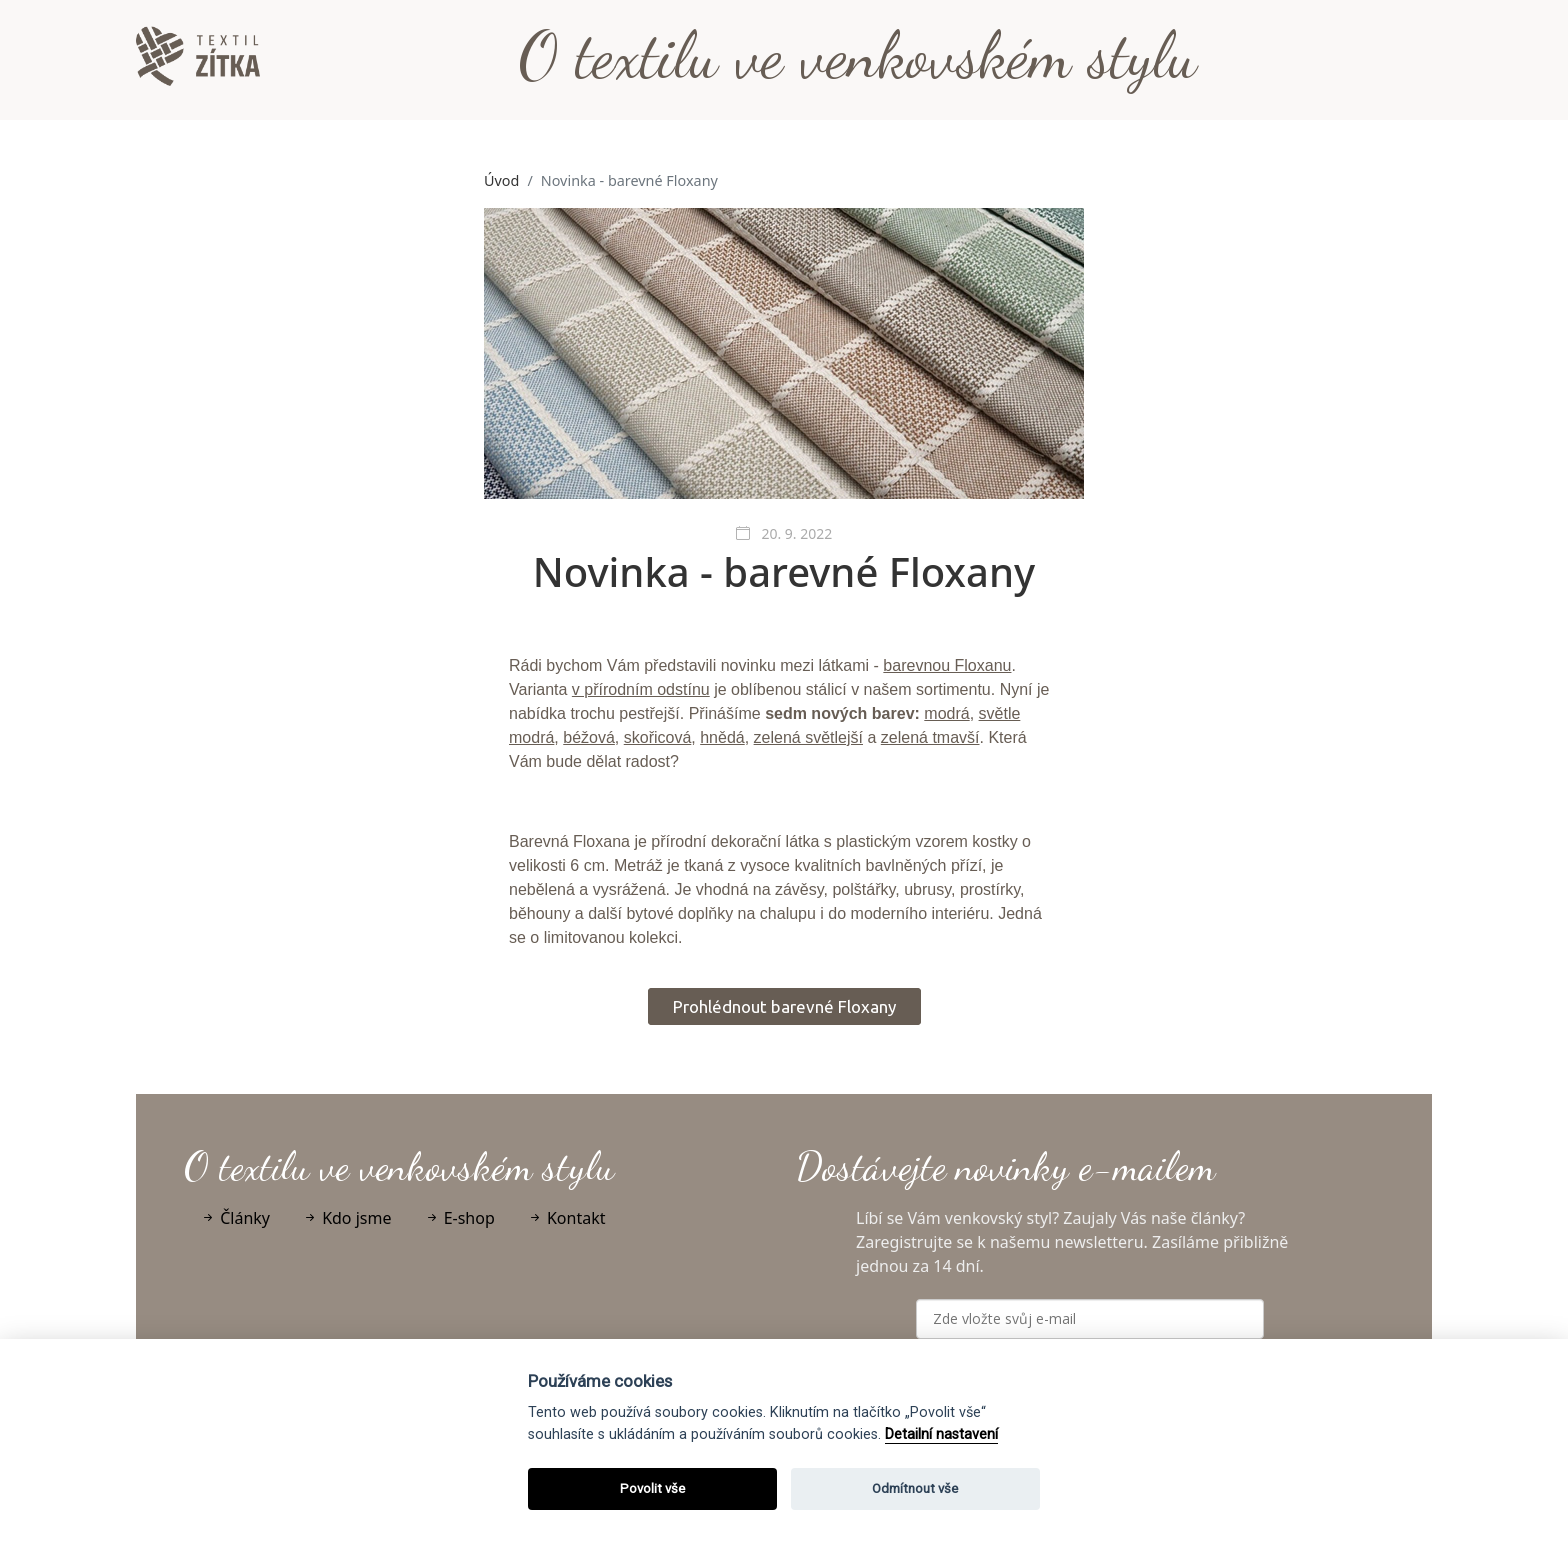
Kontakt (566, 1218)
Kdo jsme (347, 1218)
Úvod (501, 180)
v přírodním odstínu (641, 689)
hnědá (722, 737)
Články (235, 1218)
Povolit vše (652, 1488)
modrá (946, 713)
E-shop (459, 1218)
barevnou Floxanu (947, 665)
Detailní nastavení (941, 1434)
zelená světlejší (808, 737)
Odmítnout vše (915, 1488)
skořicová (658, 737)
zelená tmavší (930, 737)
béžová (589, 737)
